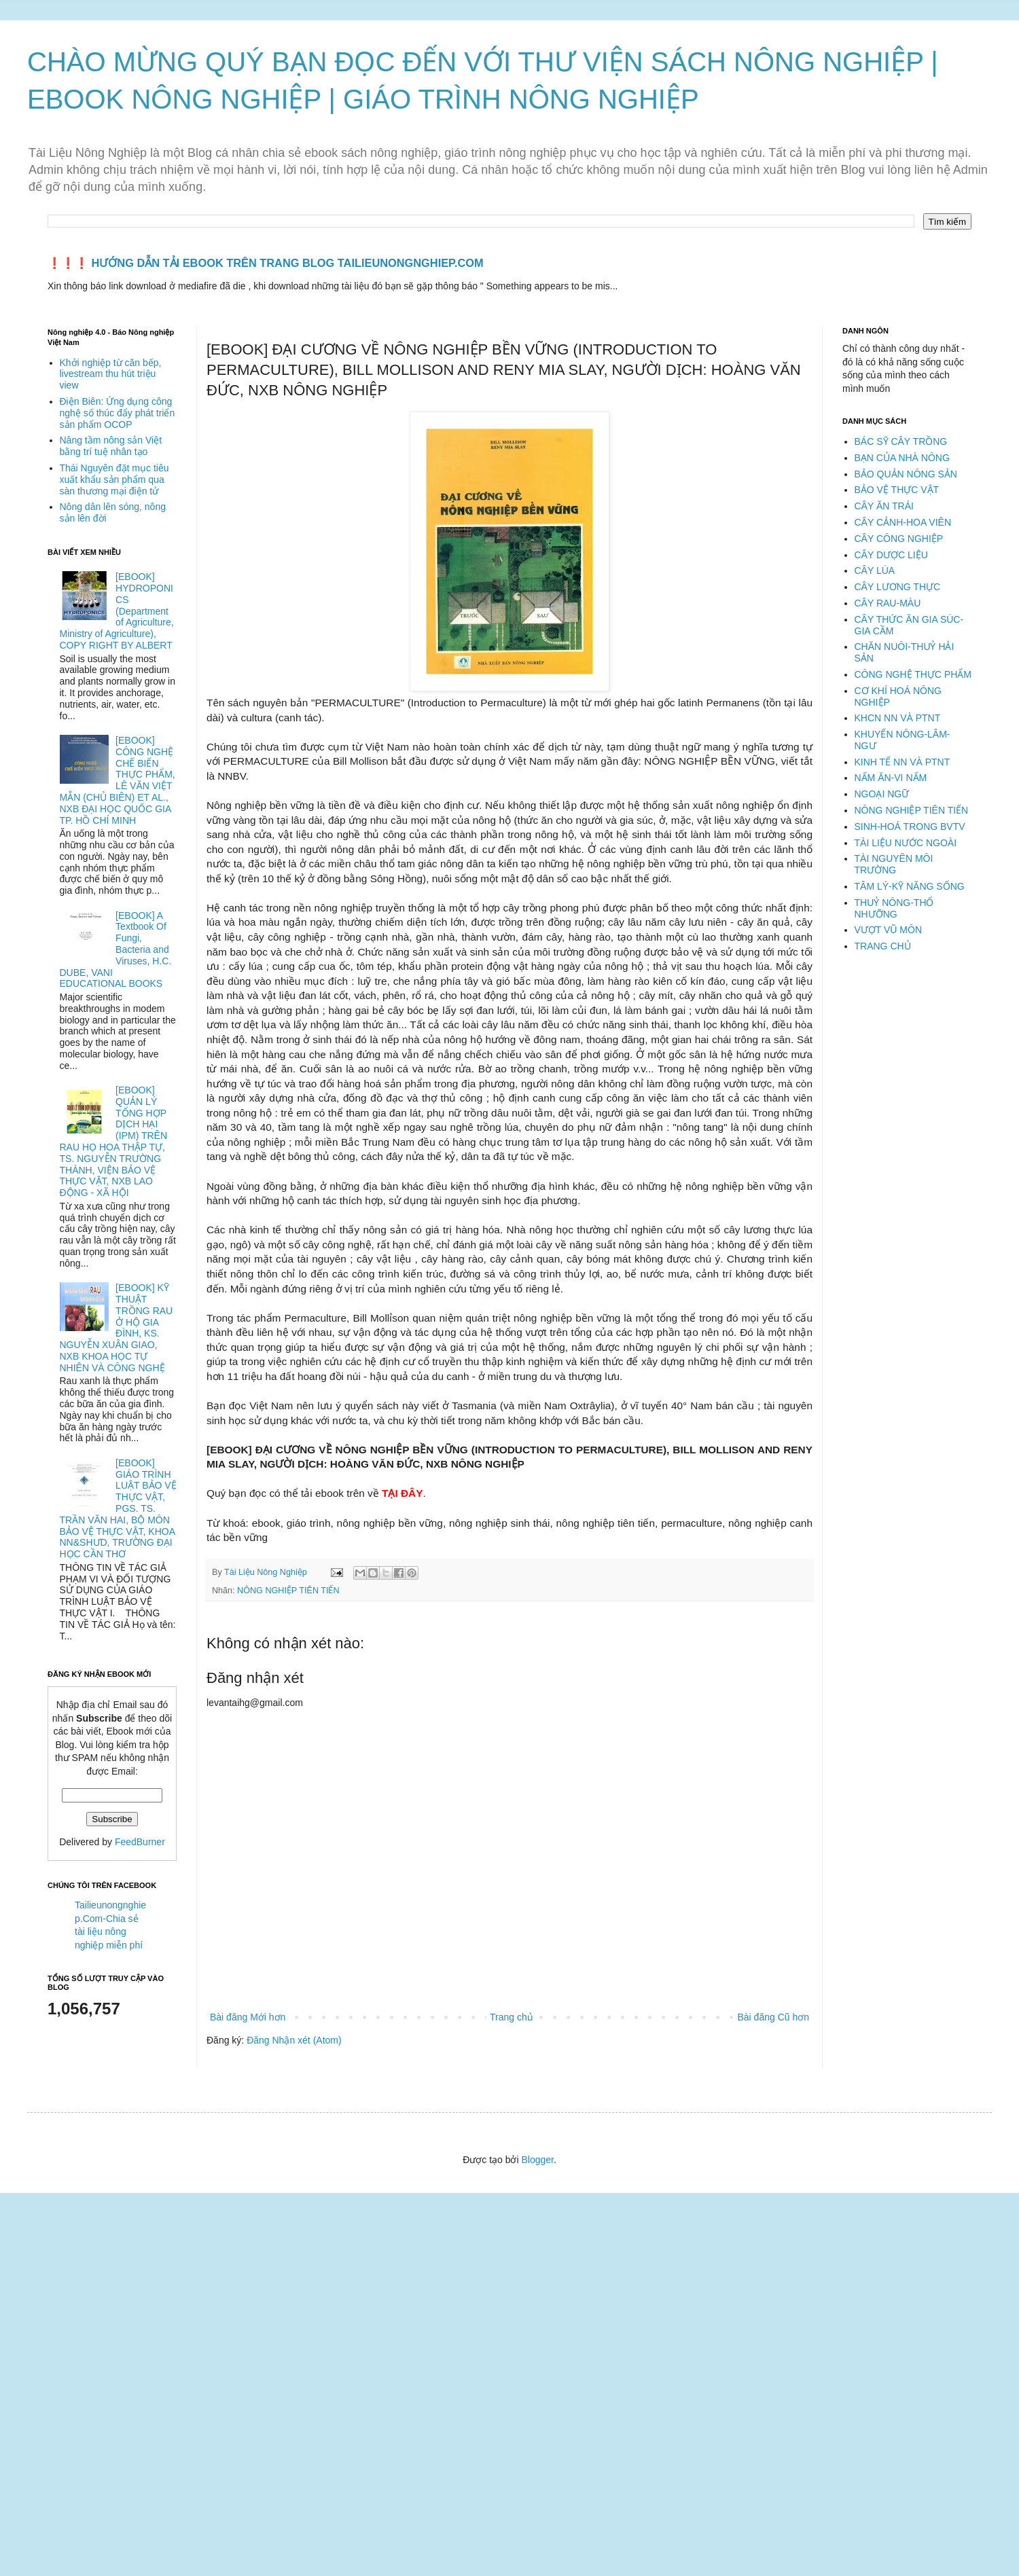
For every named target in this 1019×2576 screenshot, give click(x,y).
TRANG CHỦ (883, 946)
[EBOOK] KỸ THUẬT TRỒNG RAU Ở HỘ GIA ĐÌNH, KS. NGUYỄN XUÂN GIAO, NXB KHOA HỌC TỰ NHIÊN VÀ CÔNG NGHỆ (116, 1327)
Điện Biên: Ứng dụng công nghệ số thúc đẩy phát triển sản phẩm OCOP (117, 413)
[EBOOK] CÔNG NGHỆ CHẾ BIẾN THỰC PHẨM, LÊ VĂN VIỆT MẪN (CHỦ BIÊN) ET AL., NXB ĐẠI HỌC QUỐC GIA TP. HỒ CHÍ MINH (117, 780)
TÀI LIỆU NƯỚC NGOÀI (906, 842)
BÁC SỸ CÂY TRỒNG (901, 441)
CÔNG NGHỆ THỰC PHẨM (913, 674)
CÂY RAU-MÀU (888, 603)
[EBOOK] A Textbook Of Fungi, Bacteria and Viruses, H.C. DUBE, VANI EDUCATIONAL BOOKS (116, 950)
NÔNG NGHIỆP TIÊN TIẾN (288, 1590)
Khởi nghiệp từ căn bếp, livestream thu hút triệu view (111, 374)
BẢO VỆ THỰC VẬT (897, 489)
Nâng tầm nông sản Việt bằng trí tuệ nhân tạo (111, 446)
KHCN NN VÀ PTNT (898, 717)
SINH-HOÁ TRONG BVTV (910, 826)
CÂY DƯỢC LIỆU (891, 554)
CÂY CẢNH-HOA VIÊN (903, 522)
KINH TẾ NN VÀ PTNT (902, 762)
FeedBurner (140, 1841)
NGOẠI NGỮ (882, 793)
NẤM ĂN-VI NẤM (891, 777)
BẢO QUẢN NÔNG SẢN (906, 474)
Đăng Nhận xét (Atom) (294, 2040)
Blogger (537, 2159)
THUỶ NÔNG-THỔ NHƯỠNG (894, 908)
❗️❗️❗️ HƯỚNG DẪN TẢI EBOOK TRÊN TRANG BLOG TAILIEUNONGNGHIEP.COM (266, 263)
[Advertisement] (407, 2289)
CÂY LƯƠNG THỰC (898, 586)
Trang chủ (511, 2017)
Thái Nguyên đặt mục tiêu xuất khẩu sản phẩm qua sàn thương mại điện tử (114, 479)
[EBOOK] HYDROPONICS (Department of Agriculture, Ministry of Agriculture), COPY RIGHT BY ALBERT (117, 611)
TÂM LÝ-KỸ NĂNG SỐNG (910, 886)
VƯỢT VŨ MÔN (889, 929)
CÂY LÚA (875, 570)
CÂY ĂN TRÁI (884, 506)
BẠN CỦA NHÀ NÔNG (902, 457)
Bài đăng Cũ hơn (773, 2017)
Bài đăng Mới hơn (247, 2017)
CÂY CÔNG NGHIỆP (899, 538)
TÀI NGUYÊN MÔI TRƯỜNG (894, 864)
